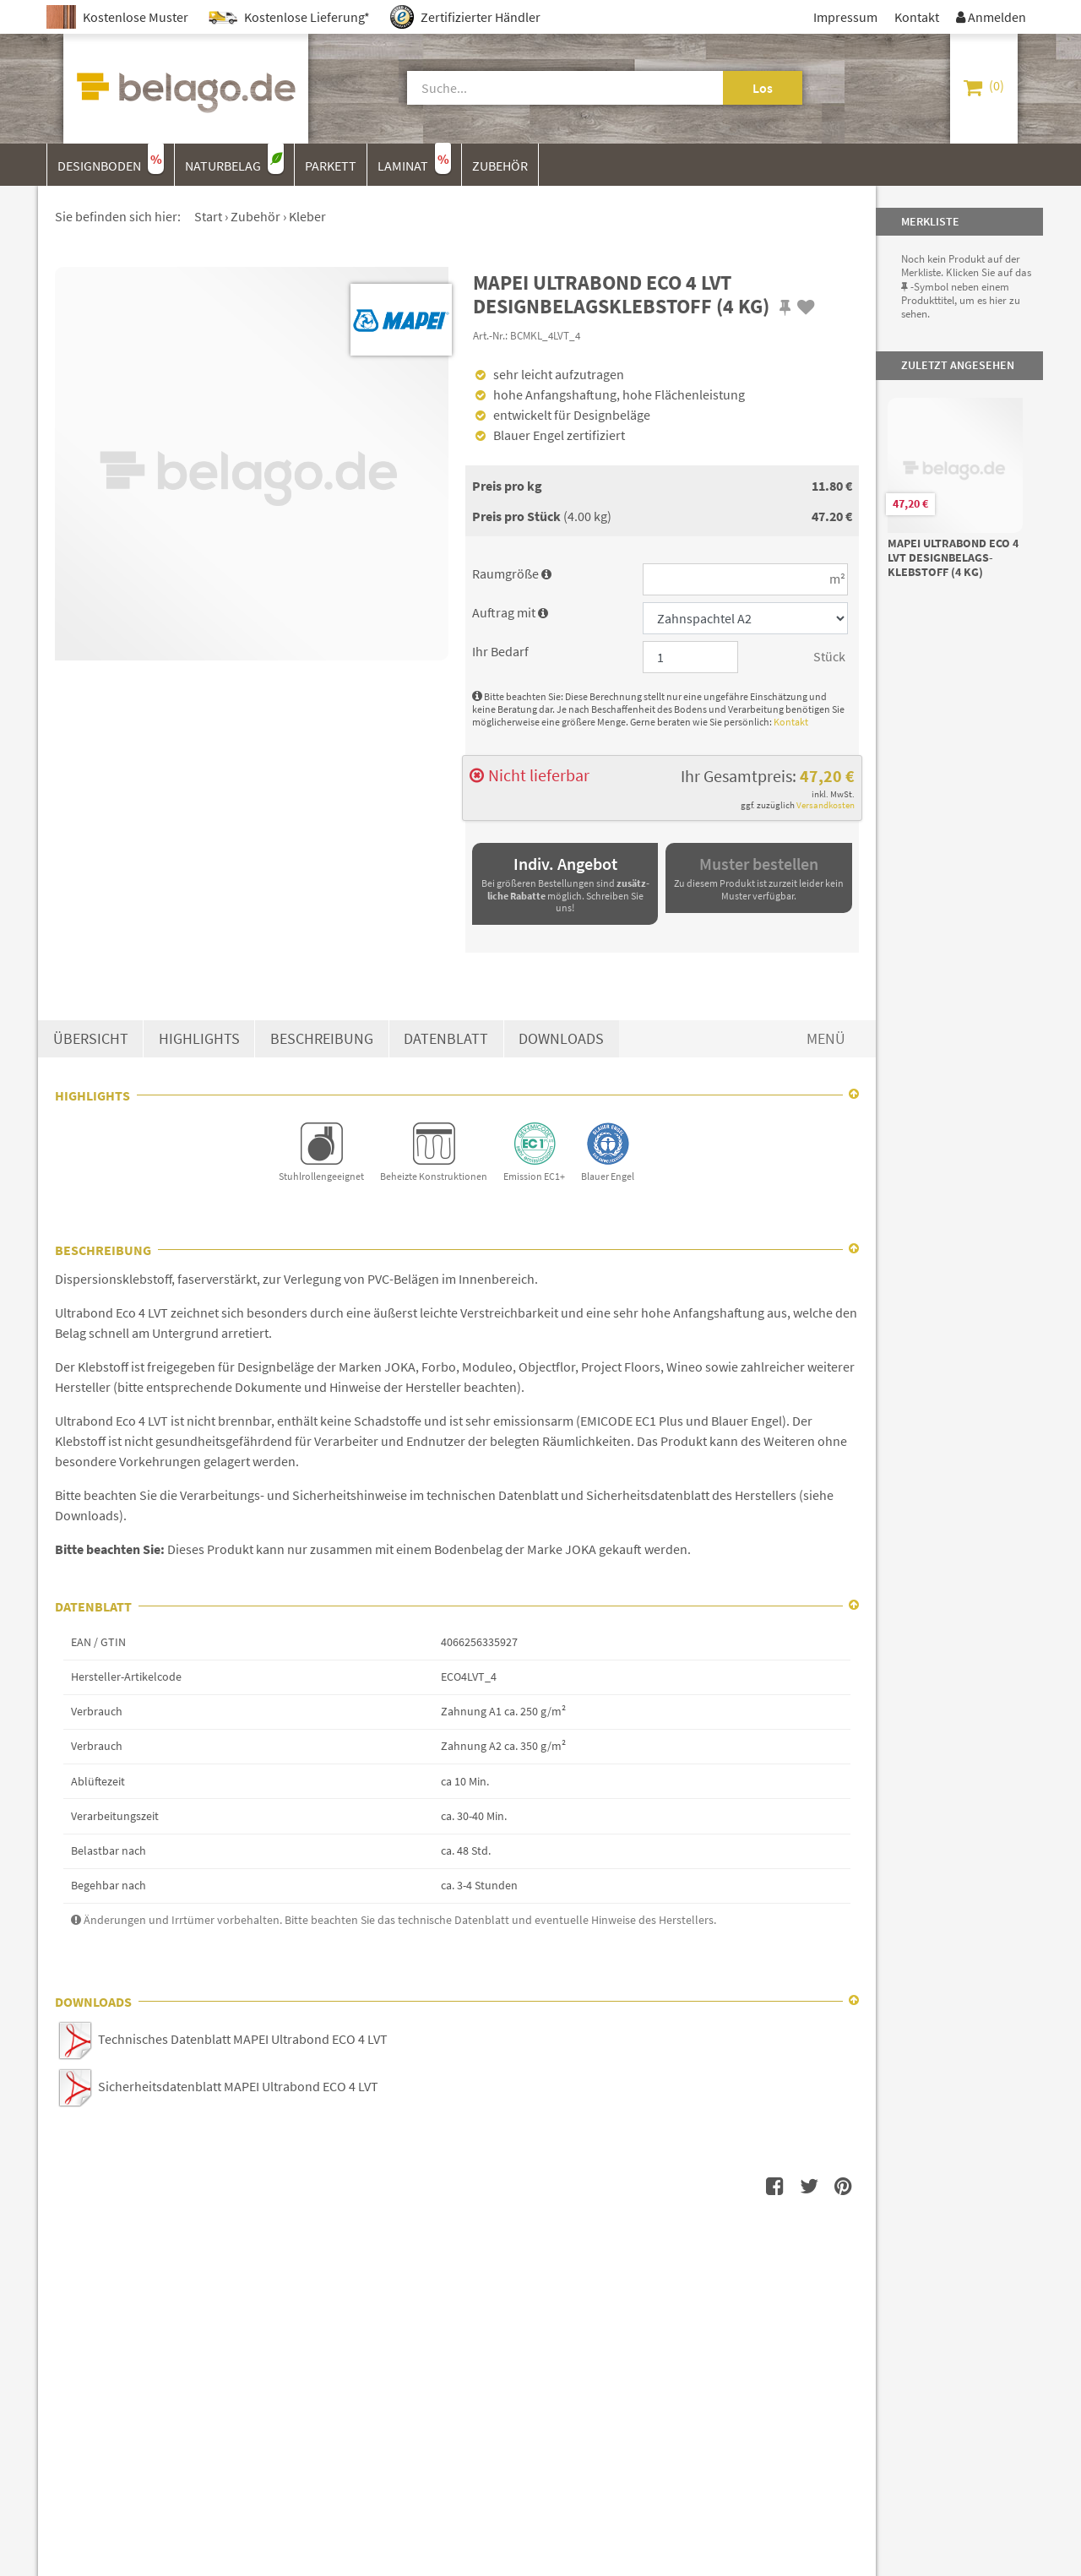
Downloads (561, 1039)
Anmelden (991, 16)
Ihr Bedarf (500, 651)
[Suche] (545, 88)
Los (762, 87)
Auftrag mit (510, 612)
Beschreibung (321, 1039)
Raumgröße (511, 573)
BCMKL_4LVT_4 (545, 335)
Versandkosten (825, 805)
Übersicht (90, 1039)
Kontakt (791, 721)
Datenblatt (446, 1039)
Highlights (199, 1039)
